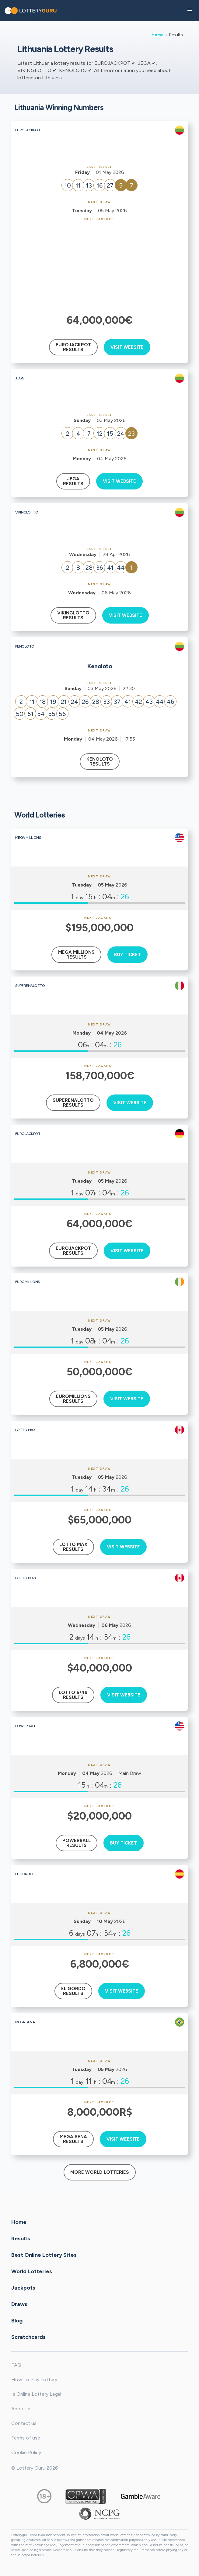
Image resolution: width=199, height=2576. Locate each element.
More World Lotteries (99, 2172)
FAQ (16, 2365)
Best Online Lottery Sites (44, 2254)
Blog (17, 2320)
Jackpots (23, 2287)
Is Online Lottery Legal (36, 2394)
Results (20, 2238)
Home (158, 34)
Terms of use (25, 2438)
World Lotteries (31, 2271)
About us (21, 2409)
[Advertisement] (99, 266)
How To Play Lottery (34, 2379)
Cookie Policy (26, 2452)
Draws (19, 2304)
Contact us (24, 2423)
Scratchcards (28, 2336)
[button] (190, 10)
